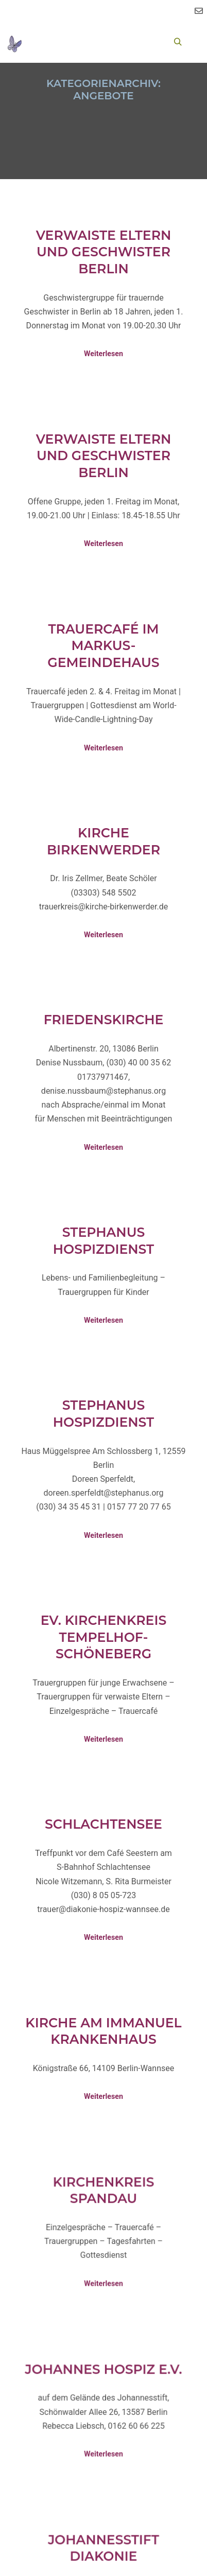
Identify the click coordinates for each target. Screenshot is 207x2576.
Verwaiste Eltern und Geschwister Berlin (103, 251)
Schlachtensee (103, 1824)
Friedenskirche (104, 1019)
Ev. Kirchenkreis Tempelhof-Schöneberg (103, 1637)
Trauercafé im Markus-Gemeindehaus (103, 645)
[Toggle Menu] (40, 42)
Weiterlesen (103, 353)
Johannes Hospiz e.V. (103, 2385)
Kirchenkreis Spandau (103, 2206)
